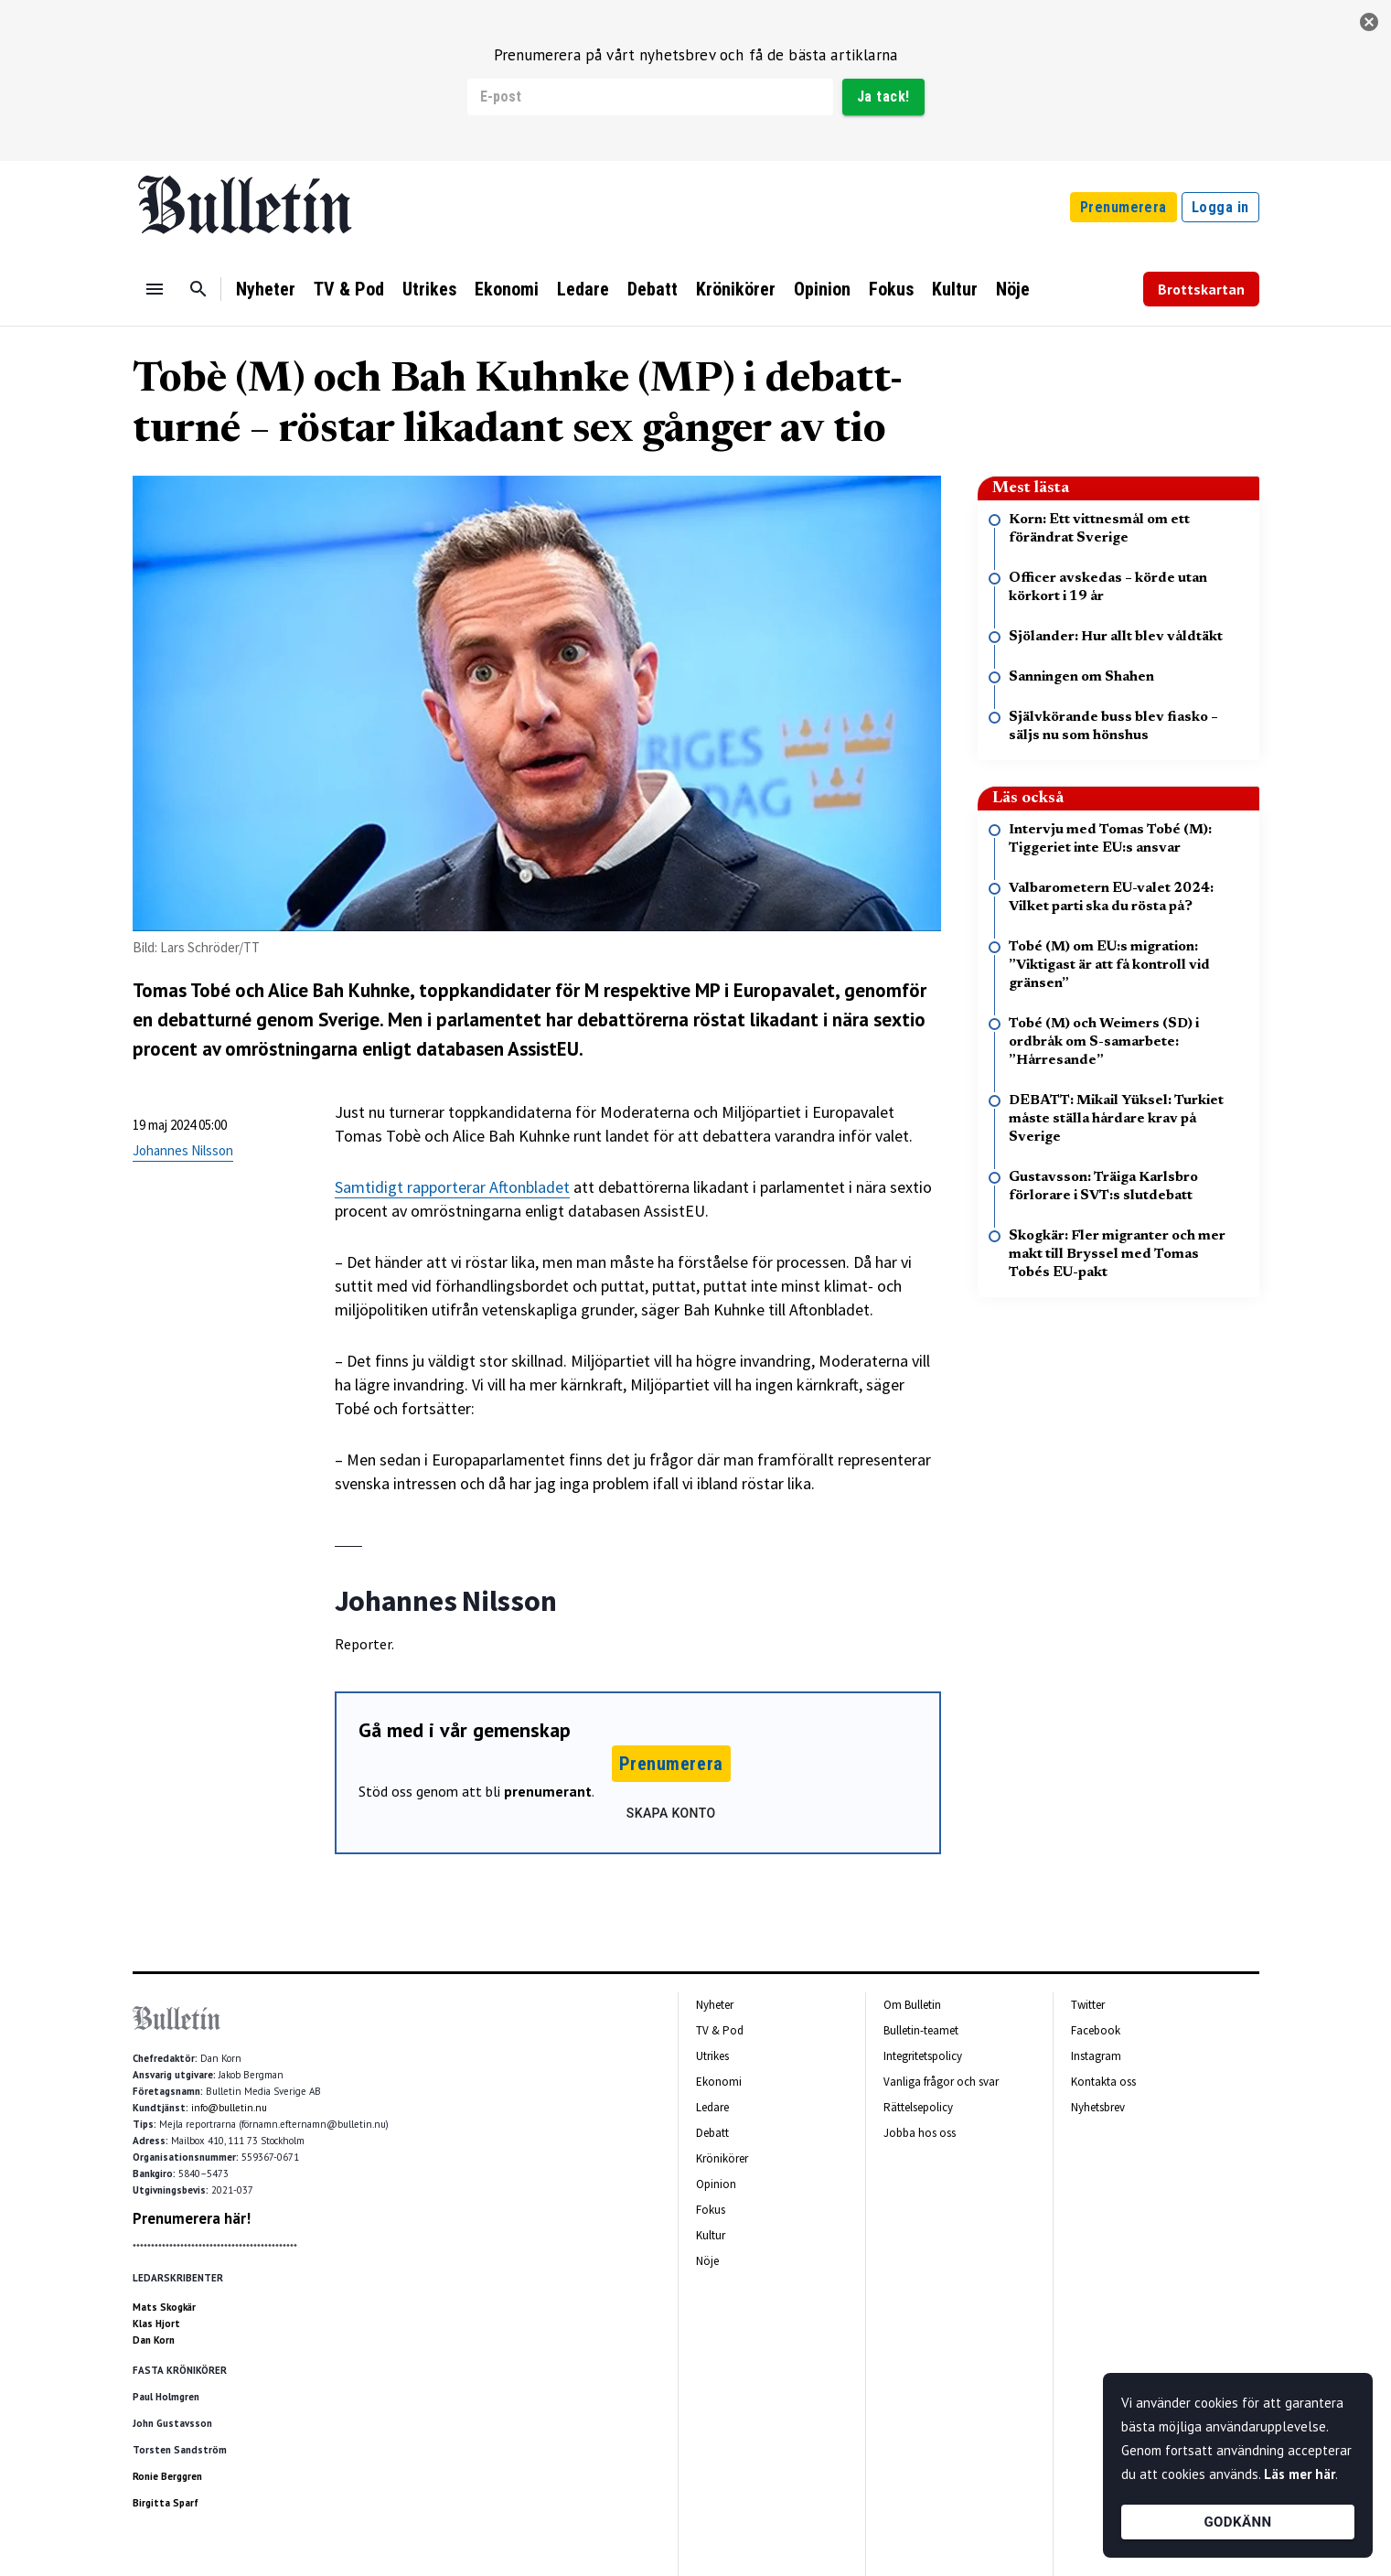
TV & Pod (349, 289)
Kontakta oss (1103, 2081)
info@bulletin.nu (229, 2107)
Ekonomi (507, 289)
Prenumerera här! (192, 2218)
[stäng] (1369, 22)
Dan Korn (154, 2340)
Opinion (822, 289)
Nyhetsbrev (1098, 2107)
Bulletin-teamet (920, 2030)
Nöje (1013, 289)
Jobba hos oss (919, 2133)
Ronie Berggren (167, 2476)
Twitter (1088, 2004)
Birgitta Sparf (165, 2502)
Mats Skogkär (164, 2307)
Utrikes (429, 289)
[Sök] (198, 289)
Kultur (955, 289)
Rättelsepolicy (918, 2107)
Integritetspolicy (922, 2056)
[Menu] (155, 289)
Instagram (1096, 2056)
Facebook (1095, 2030)
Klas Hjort (156, 2323)
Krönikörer (736, 289)
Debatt (652, 289)
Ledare (583, 289)
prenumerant (548, 1791)
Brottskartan (1201, 289)
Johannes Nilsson (183, 1150)
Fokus (891, 289)
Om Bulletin (912, 2004)
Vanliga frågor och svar (941, 2081)
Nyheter (265, 289)
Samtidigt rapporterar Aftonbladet (452, 1186)
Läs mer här (1299, 2474)
